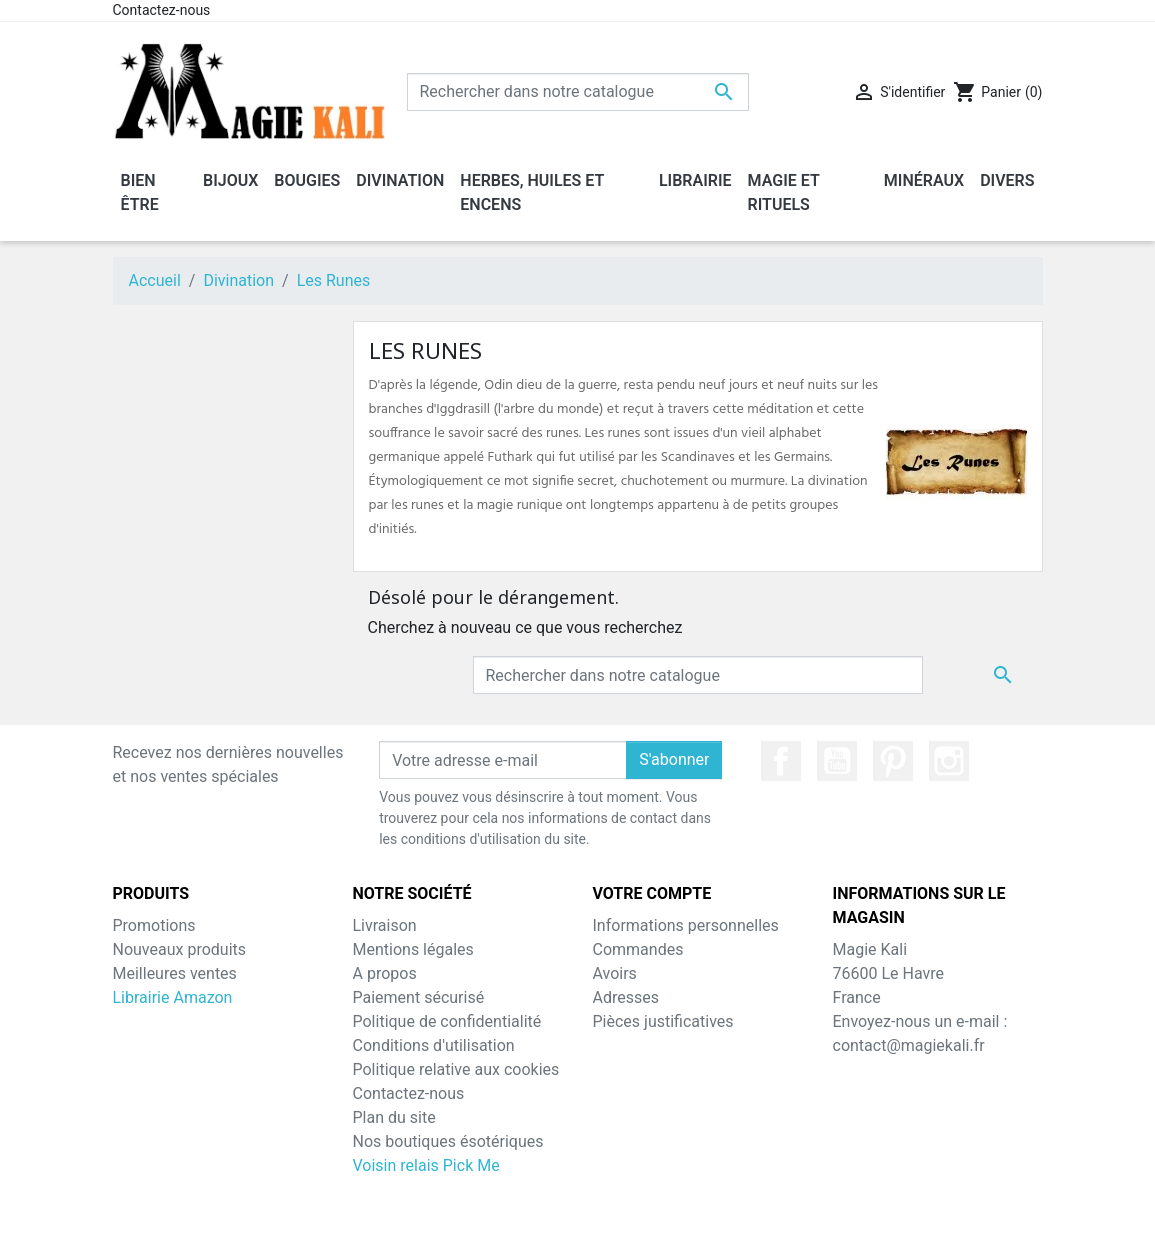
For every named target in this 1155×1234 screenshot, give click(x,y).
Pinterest (893, 761)
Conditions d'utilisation (434, 1045)
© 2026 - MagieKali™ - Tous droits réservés (578, 1205)
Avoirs (615, 973)
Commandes (638, 949)
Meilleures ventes (175, 973)
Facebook (781, 761)
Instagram (949, 761)
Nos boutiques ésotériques (448, 1141)
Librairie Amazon (173, 997)
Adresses (626, 997)
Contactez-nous (162, 10)
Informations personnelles (686, 925)
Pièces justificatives (663, 1021)
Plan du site (394, 1117)
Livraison (385, 925)
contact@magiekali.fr (909, 1045)
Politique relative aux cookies (456, 1069)
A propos (385, 973)
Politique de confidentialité (447, 1021)
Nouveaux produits (180, 949)
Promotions (154, 925)
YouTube (837, 761)
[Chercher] (578, 92)
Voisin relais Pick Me (426, 1165)
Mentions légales (413, 949)
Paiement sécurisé (419, 997)
